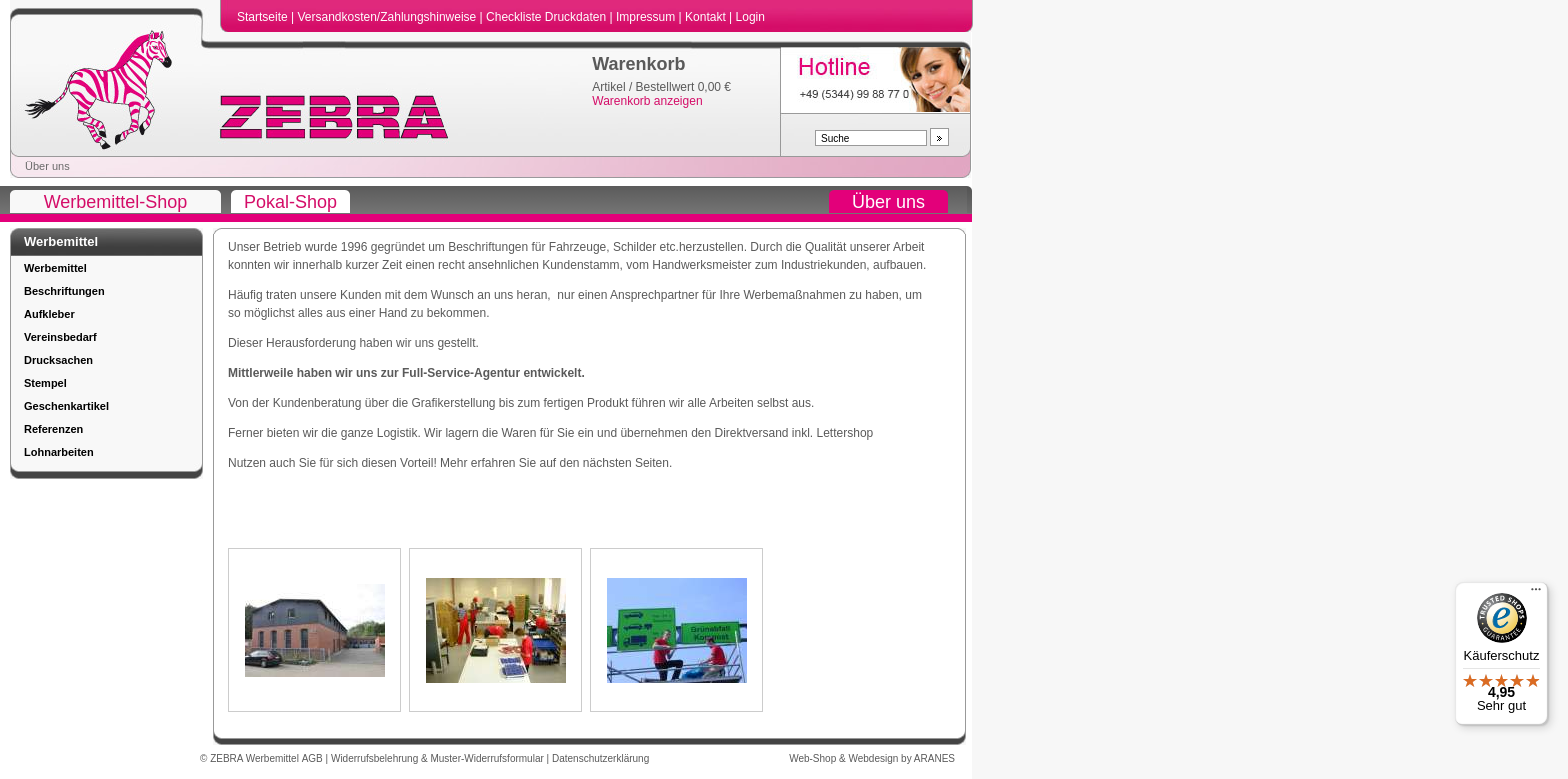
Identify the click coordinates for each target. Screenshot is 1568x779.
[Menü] (1536, 594)
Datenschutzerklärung (600, 758)
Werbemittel (55, 268)
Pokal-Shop (290, 202)
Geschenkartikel (66, 406)
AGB (314, 758)
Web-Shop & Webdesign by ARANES (872, 758)
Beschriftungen (64, 291)
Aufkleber (49, 314)
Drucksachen (58, 360)
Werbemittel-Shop (116, 202)
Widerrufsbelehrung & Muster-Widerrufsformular (439, 758)
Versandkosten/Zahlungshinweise (388, 17)
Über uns (47, 166)
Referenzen (53, 429)
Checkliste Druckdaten (547, 17)
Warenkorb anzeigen (647, 101)
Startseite (264, 17)
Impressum (647, 17)
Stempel (45, 383)
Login (750, 17)
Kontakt (707, 17)
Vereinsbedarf (60, 337)
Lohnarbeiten (59, 452)
